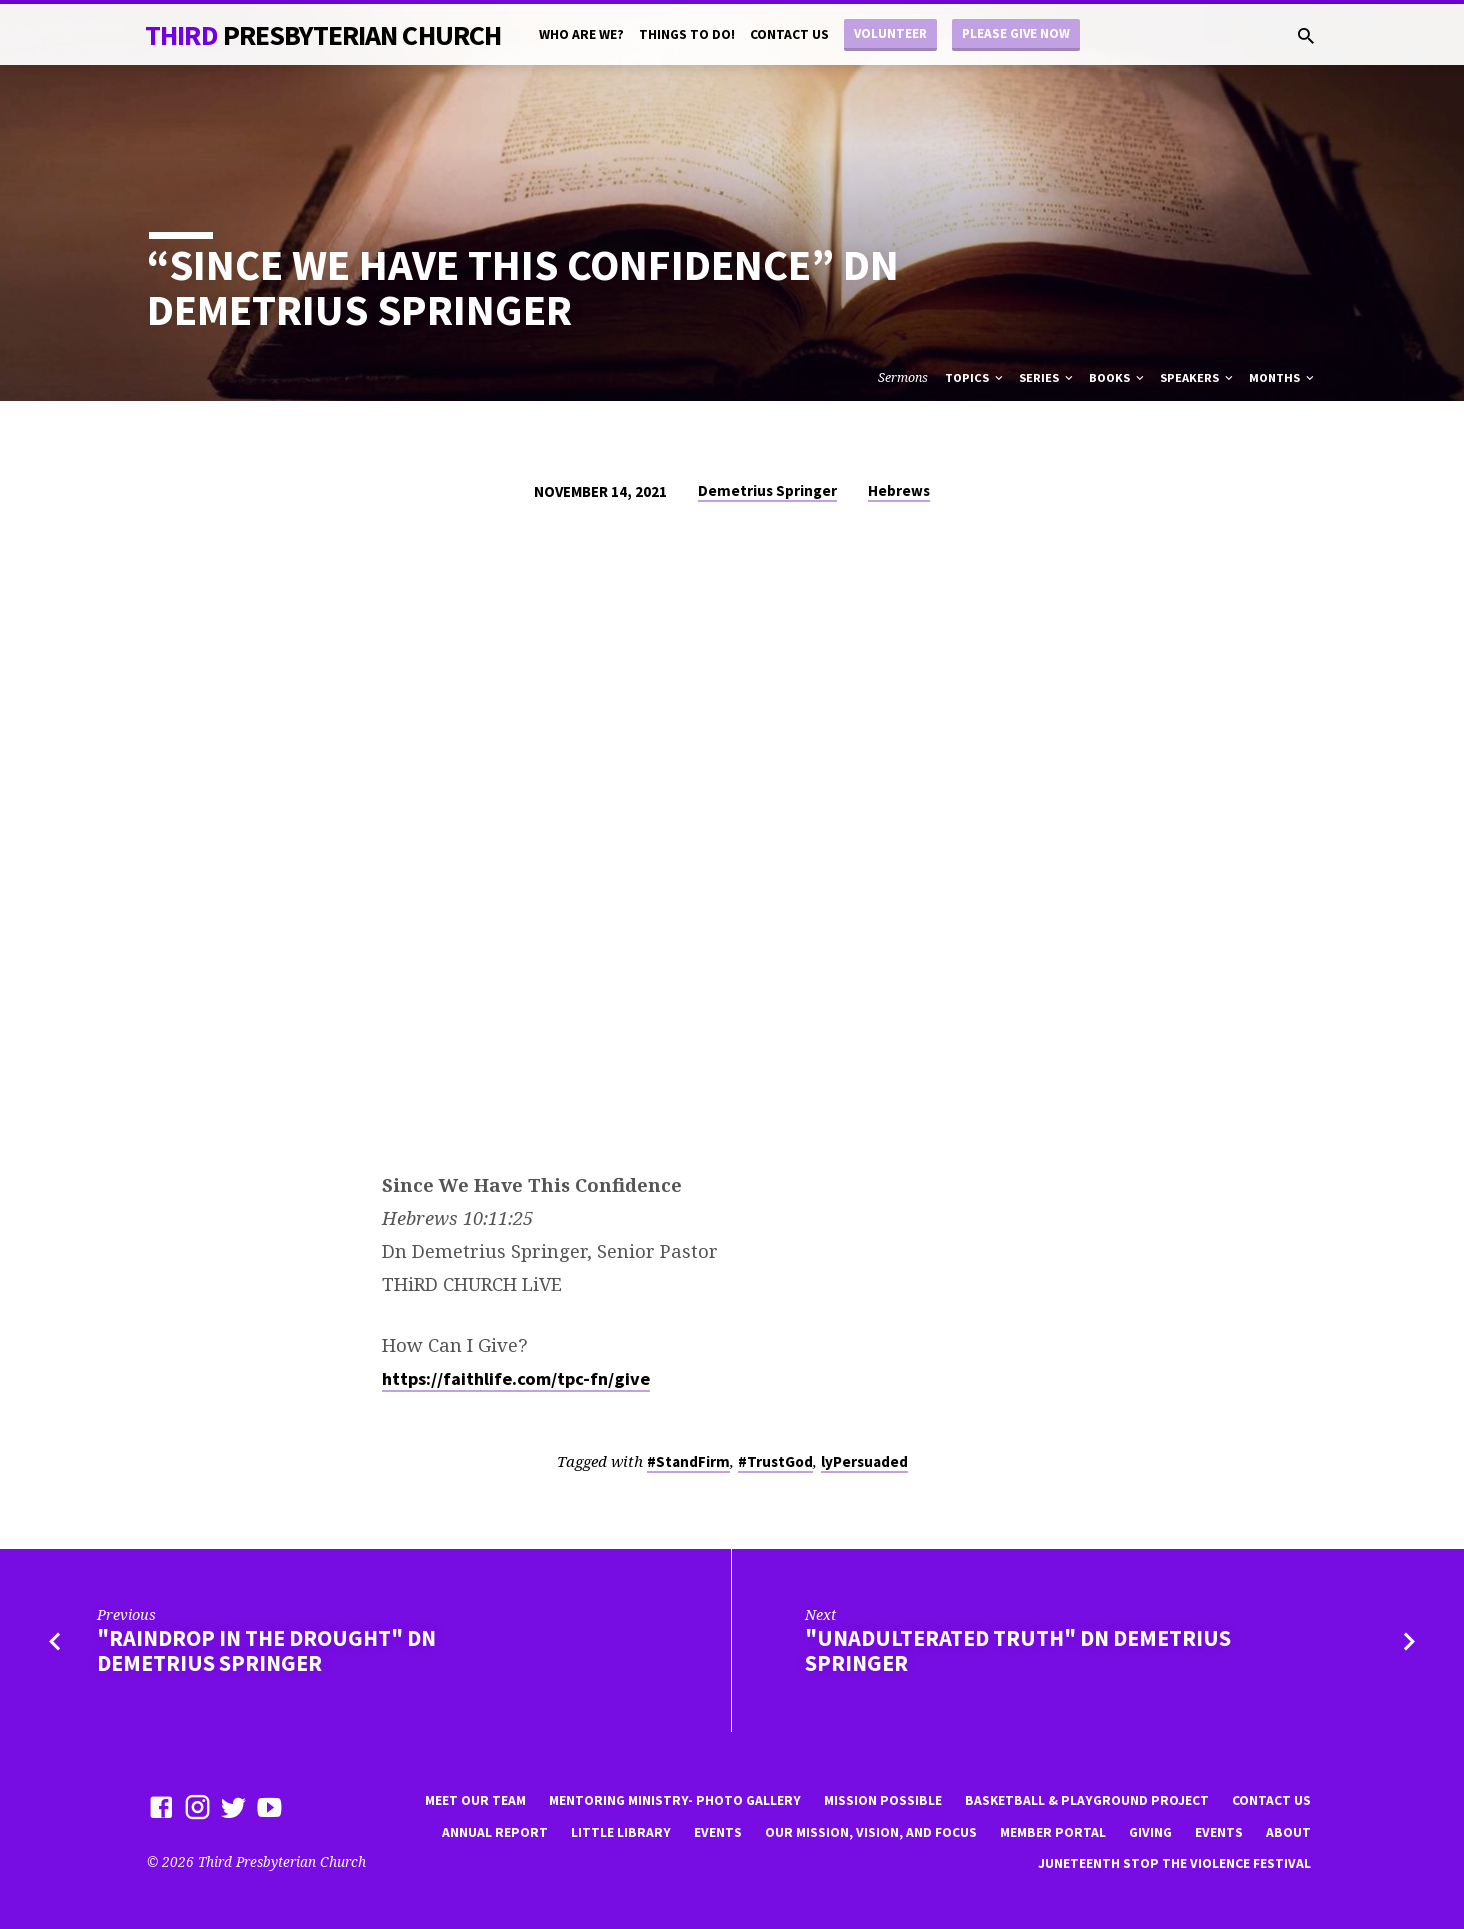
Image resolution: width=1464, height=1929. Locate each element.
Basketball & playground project (1087, 1800)
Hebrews (899, 490)
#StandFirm (688, 1461)
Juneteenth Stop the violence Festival (1174, 1863)
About (1288, 1832)
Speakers (1198, 377)
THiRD (323, 35)
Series (1047, 377)
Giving (1150, 1832)
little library (621, 1832)
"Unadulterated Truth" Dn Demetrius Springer (1018, 1650)
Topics (975, 377)
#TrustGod (775, 1461)
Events (718, 1832)
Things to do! (687, 34)
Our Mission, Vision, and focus (871, 1832)
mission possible (883, 1800)
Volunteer (890, 33)
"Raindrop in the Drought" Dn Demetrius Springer (266, 1650)
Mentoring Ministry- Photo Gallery (675, 1800)
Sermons (903, 377)
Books (1118, 377)
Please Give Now (1016, 33)
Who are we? (581, 34)
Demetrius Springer (767, 490)
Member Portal (1053, 1832)
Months (1283, 377)
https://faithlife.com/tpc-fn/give (516, 1378)
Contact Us (789, 34)
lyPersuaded (864, 1461)
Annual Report (495, 1832)
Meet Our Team (475, 1800)
